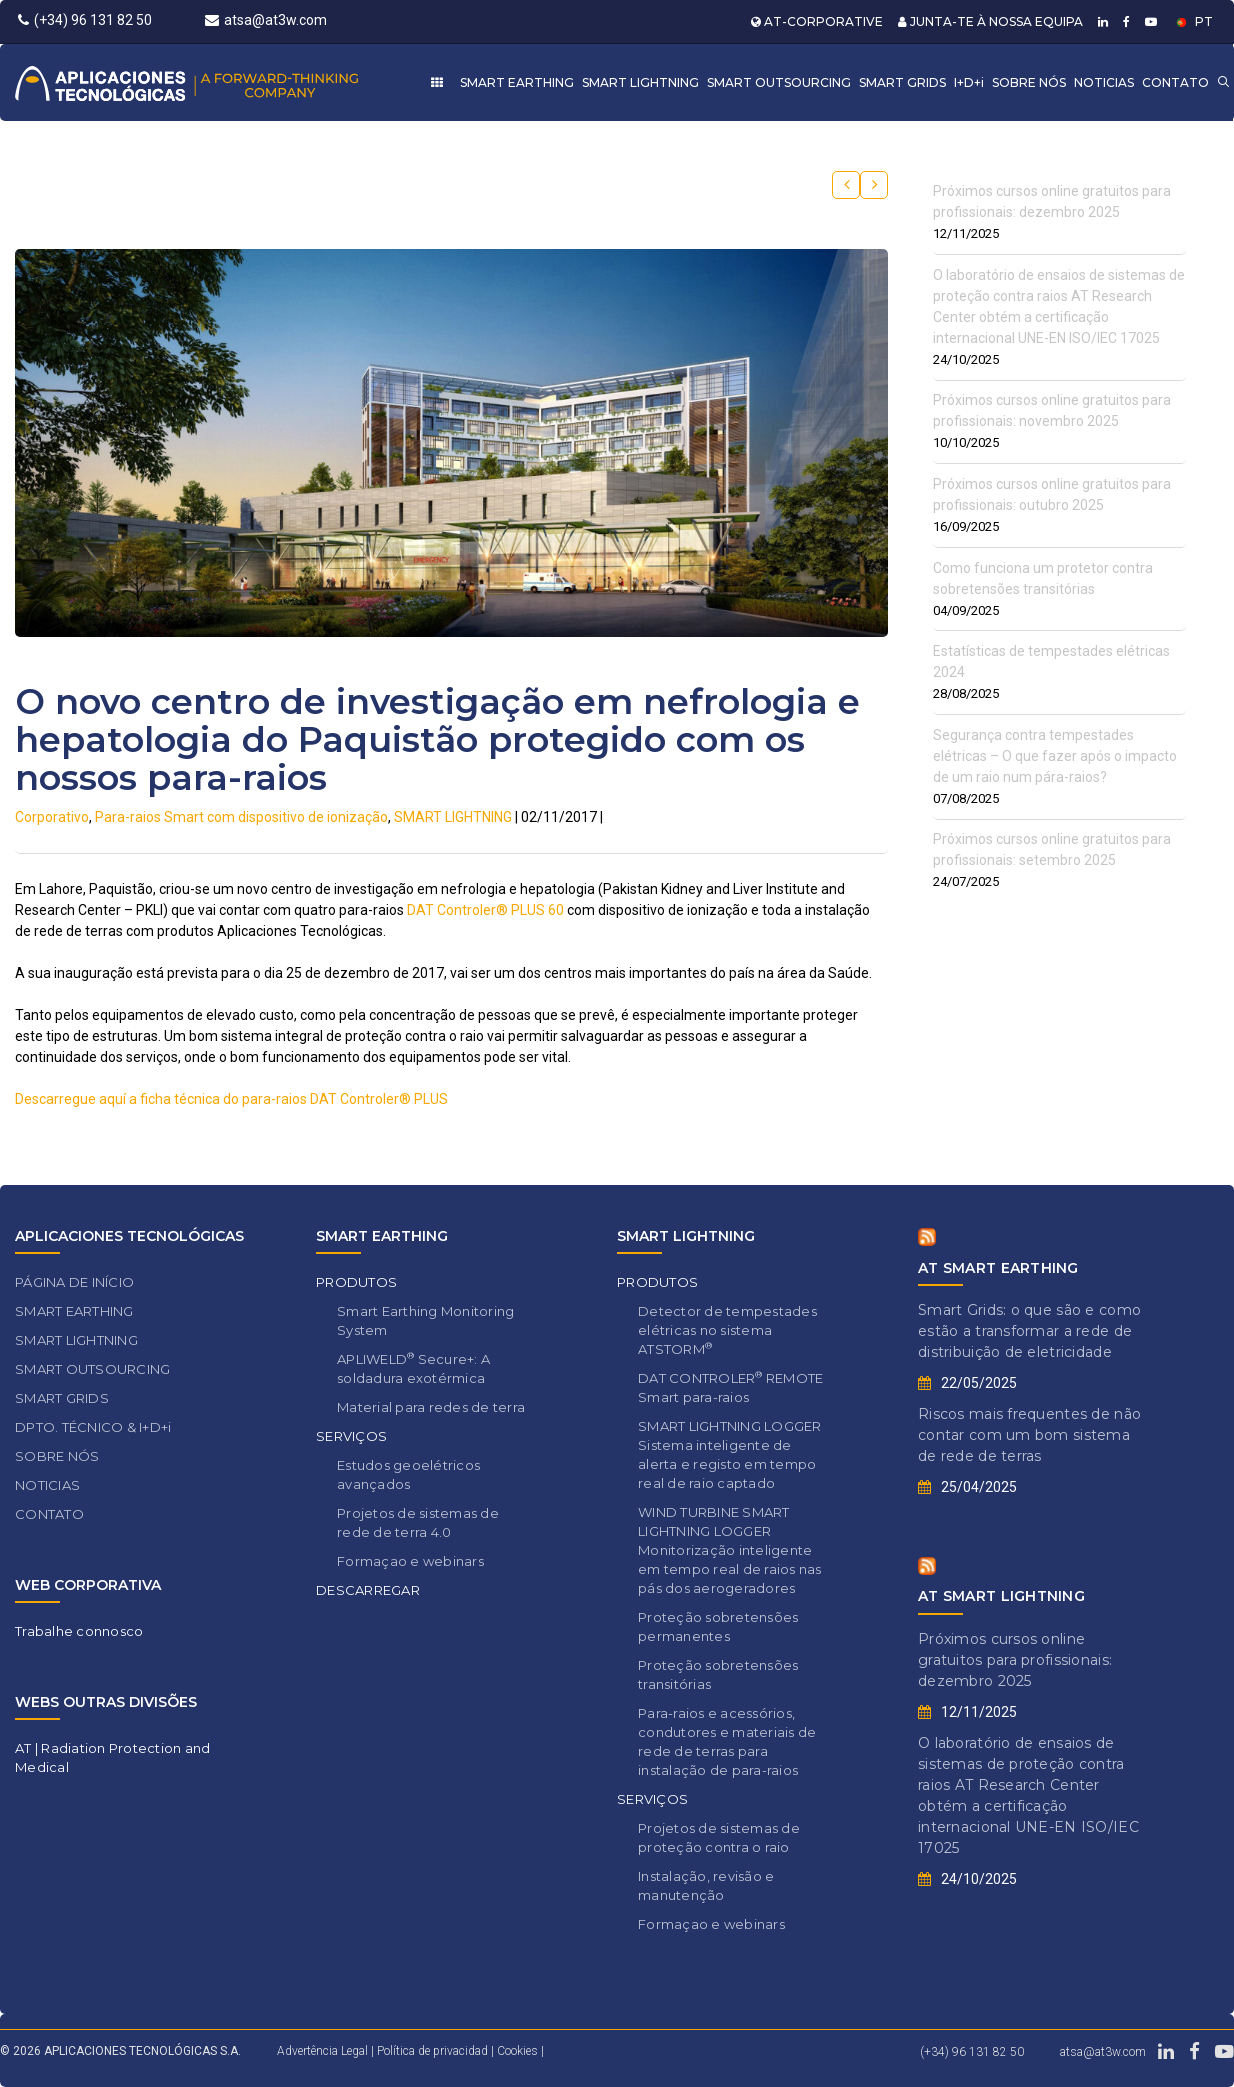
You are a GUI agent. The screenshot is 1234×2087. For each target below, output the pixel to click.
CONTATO (1175, 82)
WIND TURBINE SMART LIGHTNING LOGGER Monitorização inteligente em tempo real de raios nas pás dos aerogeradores (730, 1550)
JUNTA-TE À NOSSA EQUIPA (990, 21)
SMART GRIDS (902, 82)
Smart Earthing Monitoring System (426, 1320)
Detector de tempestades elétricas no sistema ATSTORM (727, 1330)
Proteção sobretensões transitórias (718, 1674)
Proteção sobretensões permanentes (718, 1626)
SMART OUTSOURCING (779, 82)
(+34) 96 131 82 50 (85, 20)
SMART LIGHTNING (640, 82)
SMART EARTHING (517, 82)
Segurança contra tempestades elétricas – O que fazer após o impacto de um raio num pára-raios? (1055, 756)
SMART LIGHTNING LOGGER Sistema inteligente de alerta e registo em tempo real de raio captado (730, 1454)
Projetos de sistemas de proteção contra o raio (719, 1837)
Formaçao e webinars (410, 1561)
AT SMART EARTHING (998, 1268)
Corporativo (52, 817)
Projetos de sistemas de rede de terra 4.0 (418, 1522)
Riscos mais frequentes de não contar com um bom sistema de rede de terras (1029, 1435)
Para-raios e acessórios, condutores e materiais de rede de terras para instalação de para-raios (727, 1741)
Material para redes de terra (431, 1407)
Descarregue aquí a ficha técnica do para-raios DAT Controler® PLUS (231, 1099)
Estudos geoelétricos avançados (408, 1474)
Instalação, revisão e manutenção (706, 1885)
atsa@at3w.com (266, 20)
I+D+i (969, 82)
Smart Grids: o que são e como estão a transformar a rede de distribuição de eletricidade (1029, 1331)
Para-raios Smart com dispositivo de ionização (241, 817)
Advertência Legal (322, 2051)
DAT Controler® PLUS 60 (485, 910)
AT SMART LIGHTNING (1001, 1596)
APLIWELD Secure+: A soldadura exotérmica (413, 1368)
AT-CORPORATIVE (817, 21)
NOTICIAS (1104, 82)
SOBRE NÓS (1029, 82)
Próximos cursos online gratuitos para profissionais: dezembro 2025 (1015, 1660)
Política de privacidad (434, 2051)
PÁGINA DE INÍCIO (74, 1282)
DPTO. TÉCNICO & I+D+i (93, 1427)
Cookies (517, 2051)
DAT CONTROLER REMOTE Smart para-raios (730, 1387)
